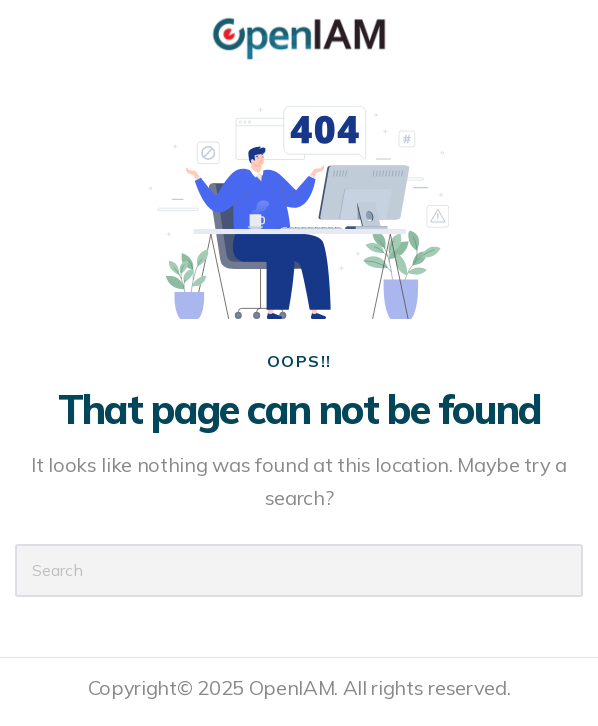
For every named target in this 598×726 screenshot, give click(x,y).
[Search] (299, 570)
